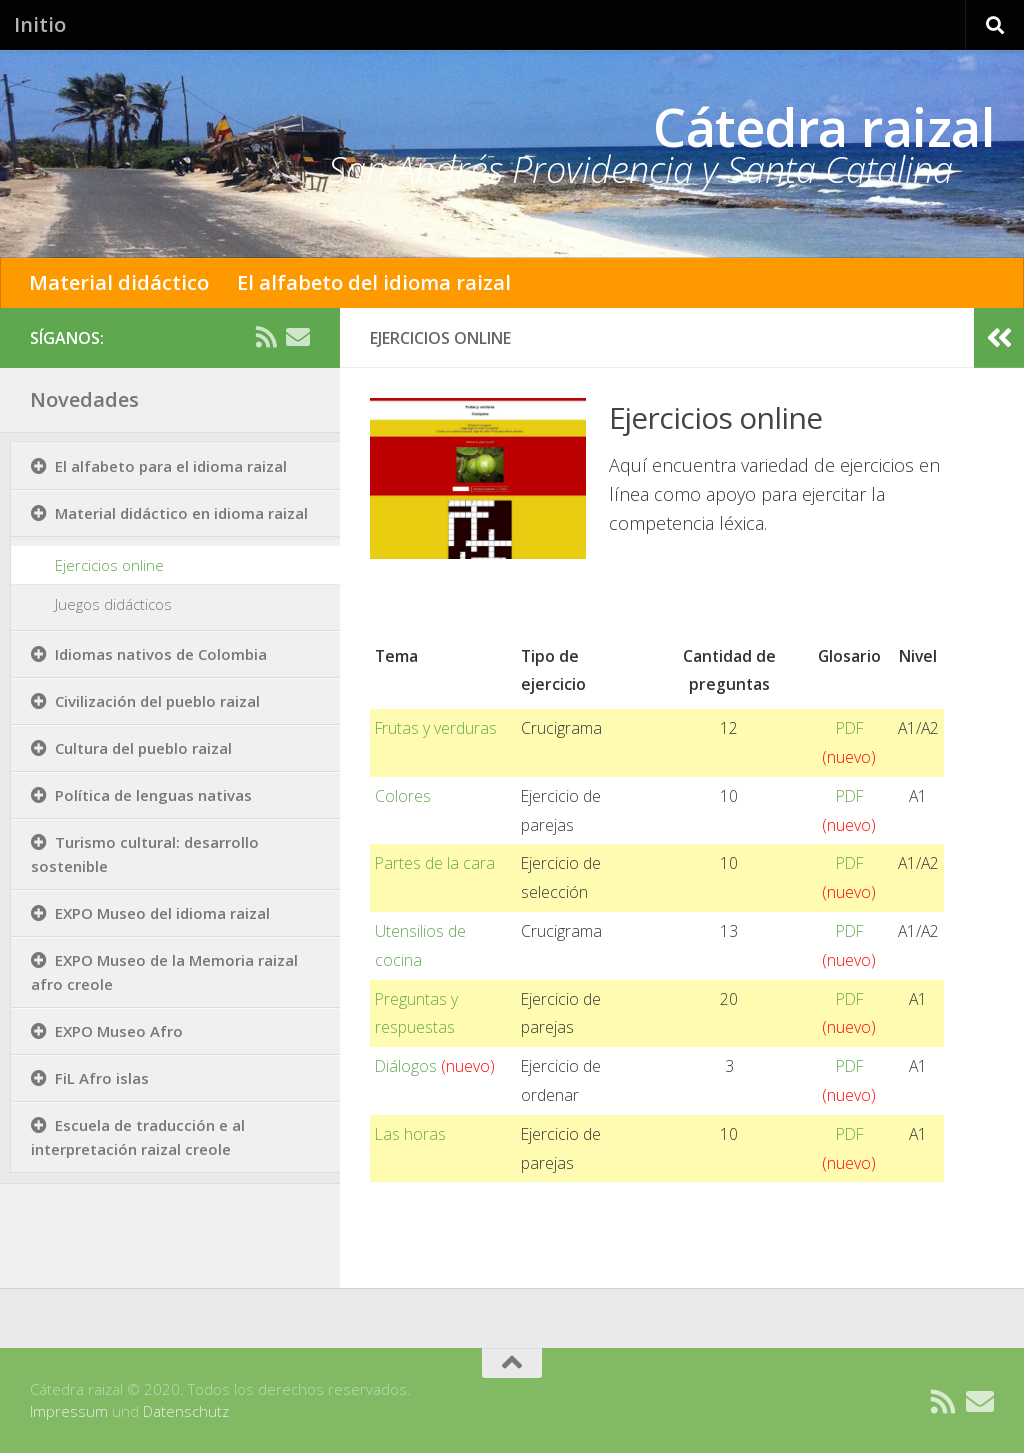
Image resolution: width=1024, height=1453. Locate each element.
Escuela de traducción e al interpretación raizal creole (138, 1137)
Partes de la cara (435, 863)
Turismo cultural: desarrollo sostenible (145, 854)
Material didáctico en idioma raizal (181, 513)
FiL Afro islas (102, 1078)
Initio (40, 24)
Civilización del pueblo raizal (157, 701)
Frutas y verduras (436, 728)
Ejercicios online (109, 565)
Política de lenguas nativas (153, 795)
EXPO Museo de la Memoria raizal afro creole (164, 972)
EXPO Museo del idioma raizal (162, 913)
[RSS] (266, 337)
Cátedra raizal (823, 126)
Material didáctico (119, 282)
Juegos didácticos (113, 604)
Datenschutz (186, 1411)
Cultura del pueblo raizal (143, 748)
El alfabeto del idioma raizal (374, 282)
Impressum (69, 1411)
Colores (403, 796)
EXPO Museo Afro (119, 1031)
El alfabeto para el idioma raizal (171, 466)
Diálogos (435, 1066)
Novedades (84, 399)
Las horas (410, 1134)
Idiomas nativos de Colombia (161, 654)
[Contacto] (298, 337)
